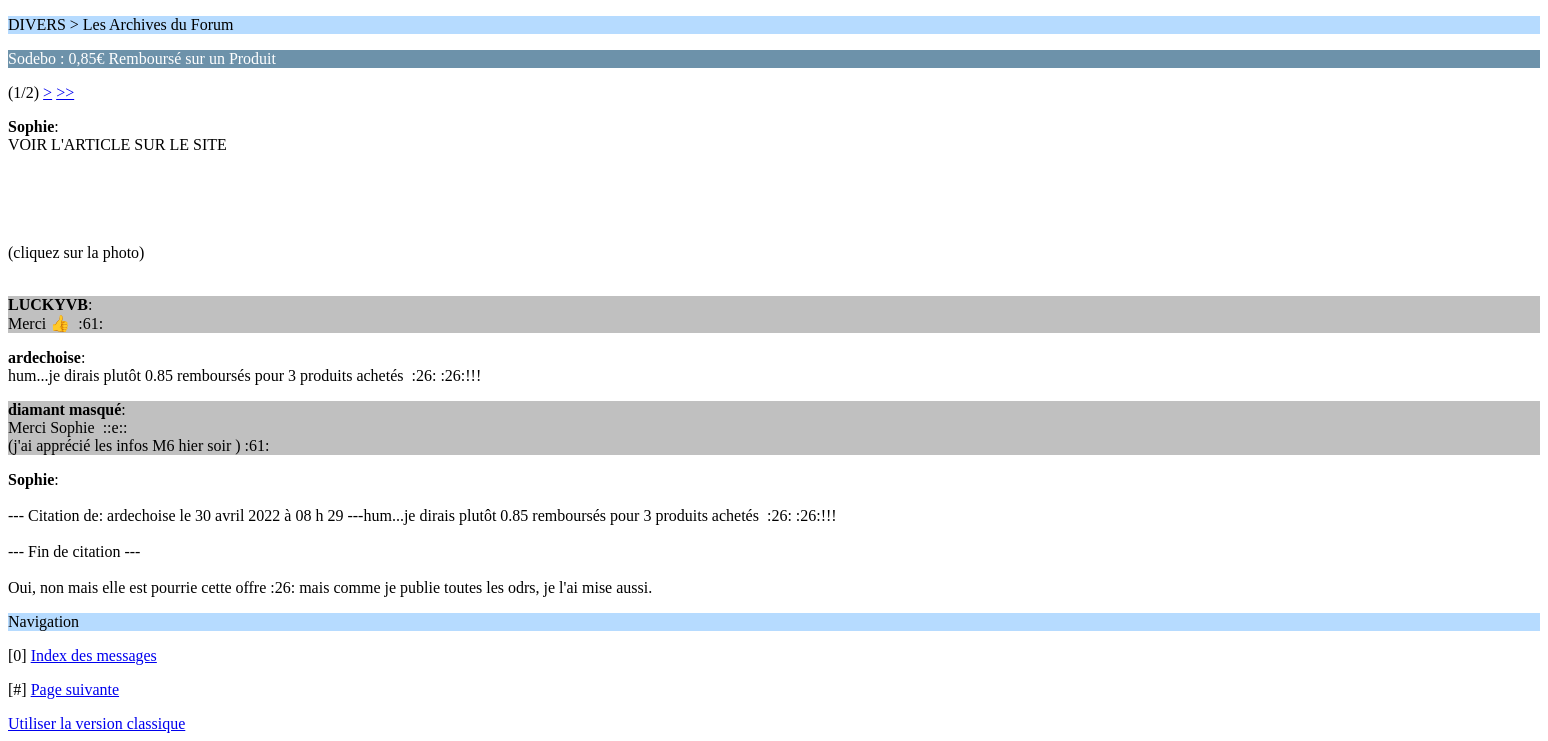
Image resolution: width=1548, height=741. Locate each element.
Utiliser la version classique (96, 723)
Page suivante (75, 689)
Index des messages (94, 655)
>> (65, 92)
